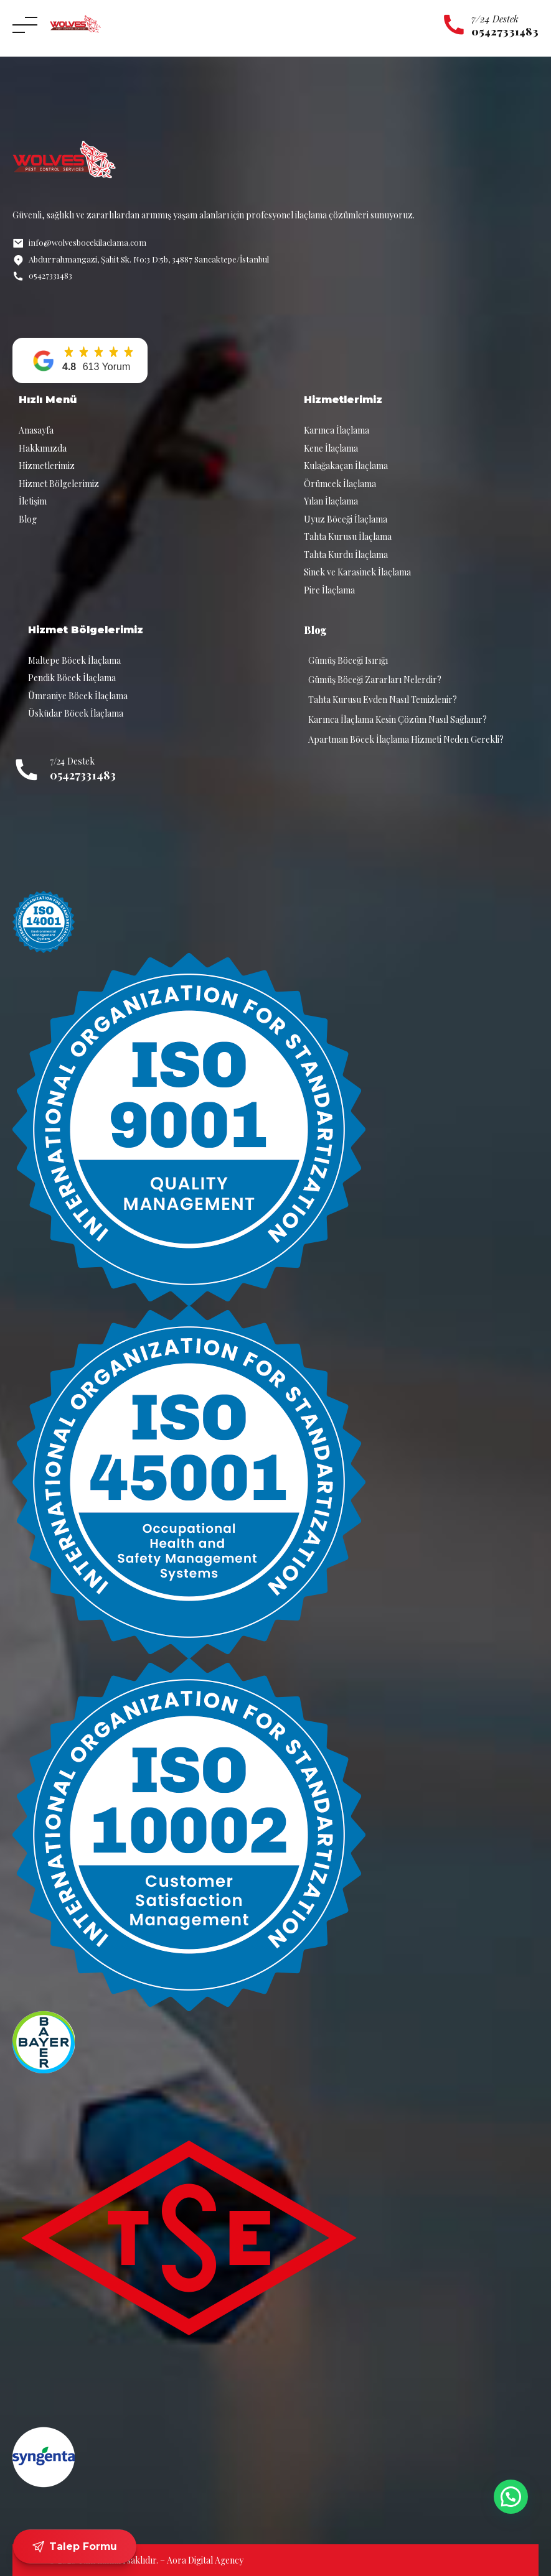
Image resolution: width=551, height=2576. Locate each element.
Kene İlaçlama (331, 448)
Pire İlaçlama (329, 590)
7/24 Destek (495, 18)
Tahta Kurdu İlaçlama (346, 554)
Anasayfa (36, 430)
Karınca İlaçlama (336, 430)
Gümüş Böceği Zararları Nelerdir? (374, 680)
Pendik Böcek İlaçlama (72, 678)
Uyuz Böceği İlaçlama (345, 519)
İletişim (33, 501)
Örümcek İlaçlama (340, 484)
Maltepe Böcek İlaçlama (74, 660)
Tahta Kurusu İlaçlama (348, 536)
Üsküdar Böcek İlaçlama (75, 713)
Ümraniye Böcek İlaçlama (78, 696)
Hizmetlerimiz (47, 466)
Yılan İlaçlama (331, 501)
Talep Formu (75, 2547)
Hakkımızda (43, 448)
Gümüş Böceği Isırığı (348, 660)
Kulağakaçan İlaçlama (346, 466)
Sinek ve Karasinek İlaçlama (357, 572)
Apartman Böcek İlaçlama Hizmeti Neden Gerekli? (406, 739)
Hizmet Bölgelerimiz (59, 484)
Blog (28, 519)
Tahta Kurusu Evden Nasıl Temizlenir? (382, 699)
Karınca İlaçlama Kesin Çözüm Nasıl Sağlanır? (397, 719)
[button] (80, 360)
